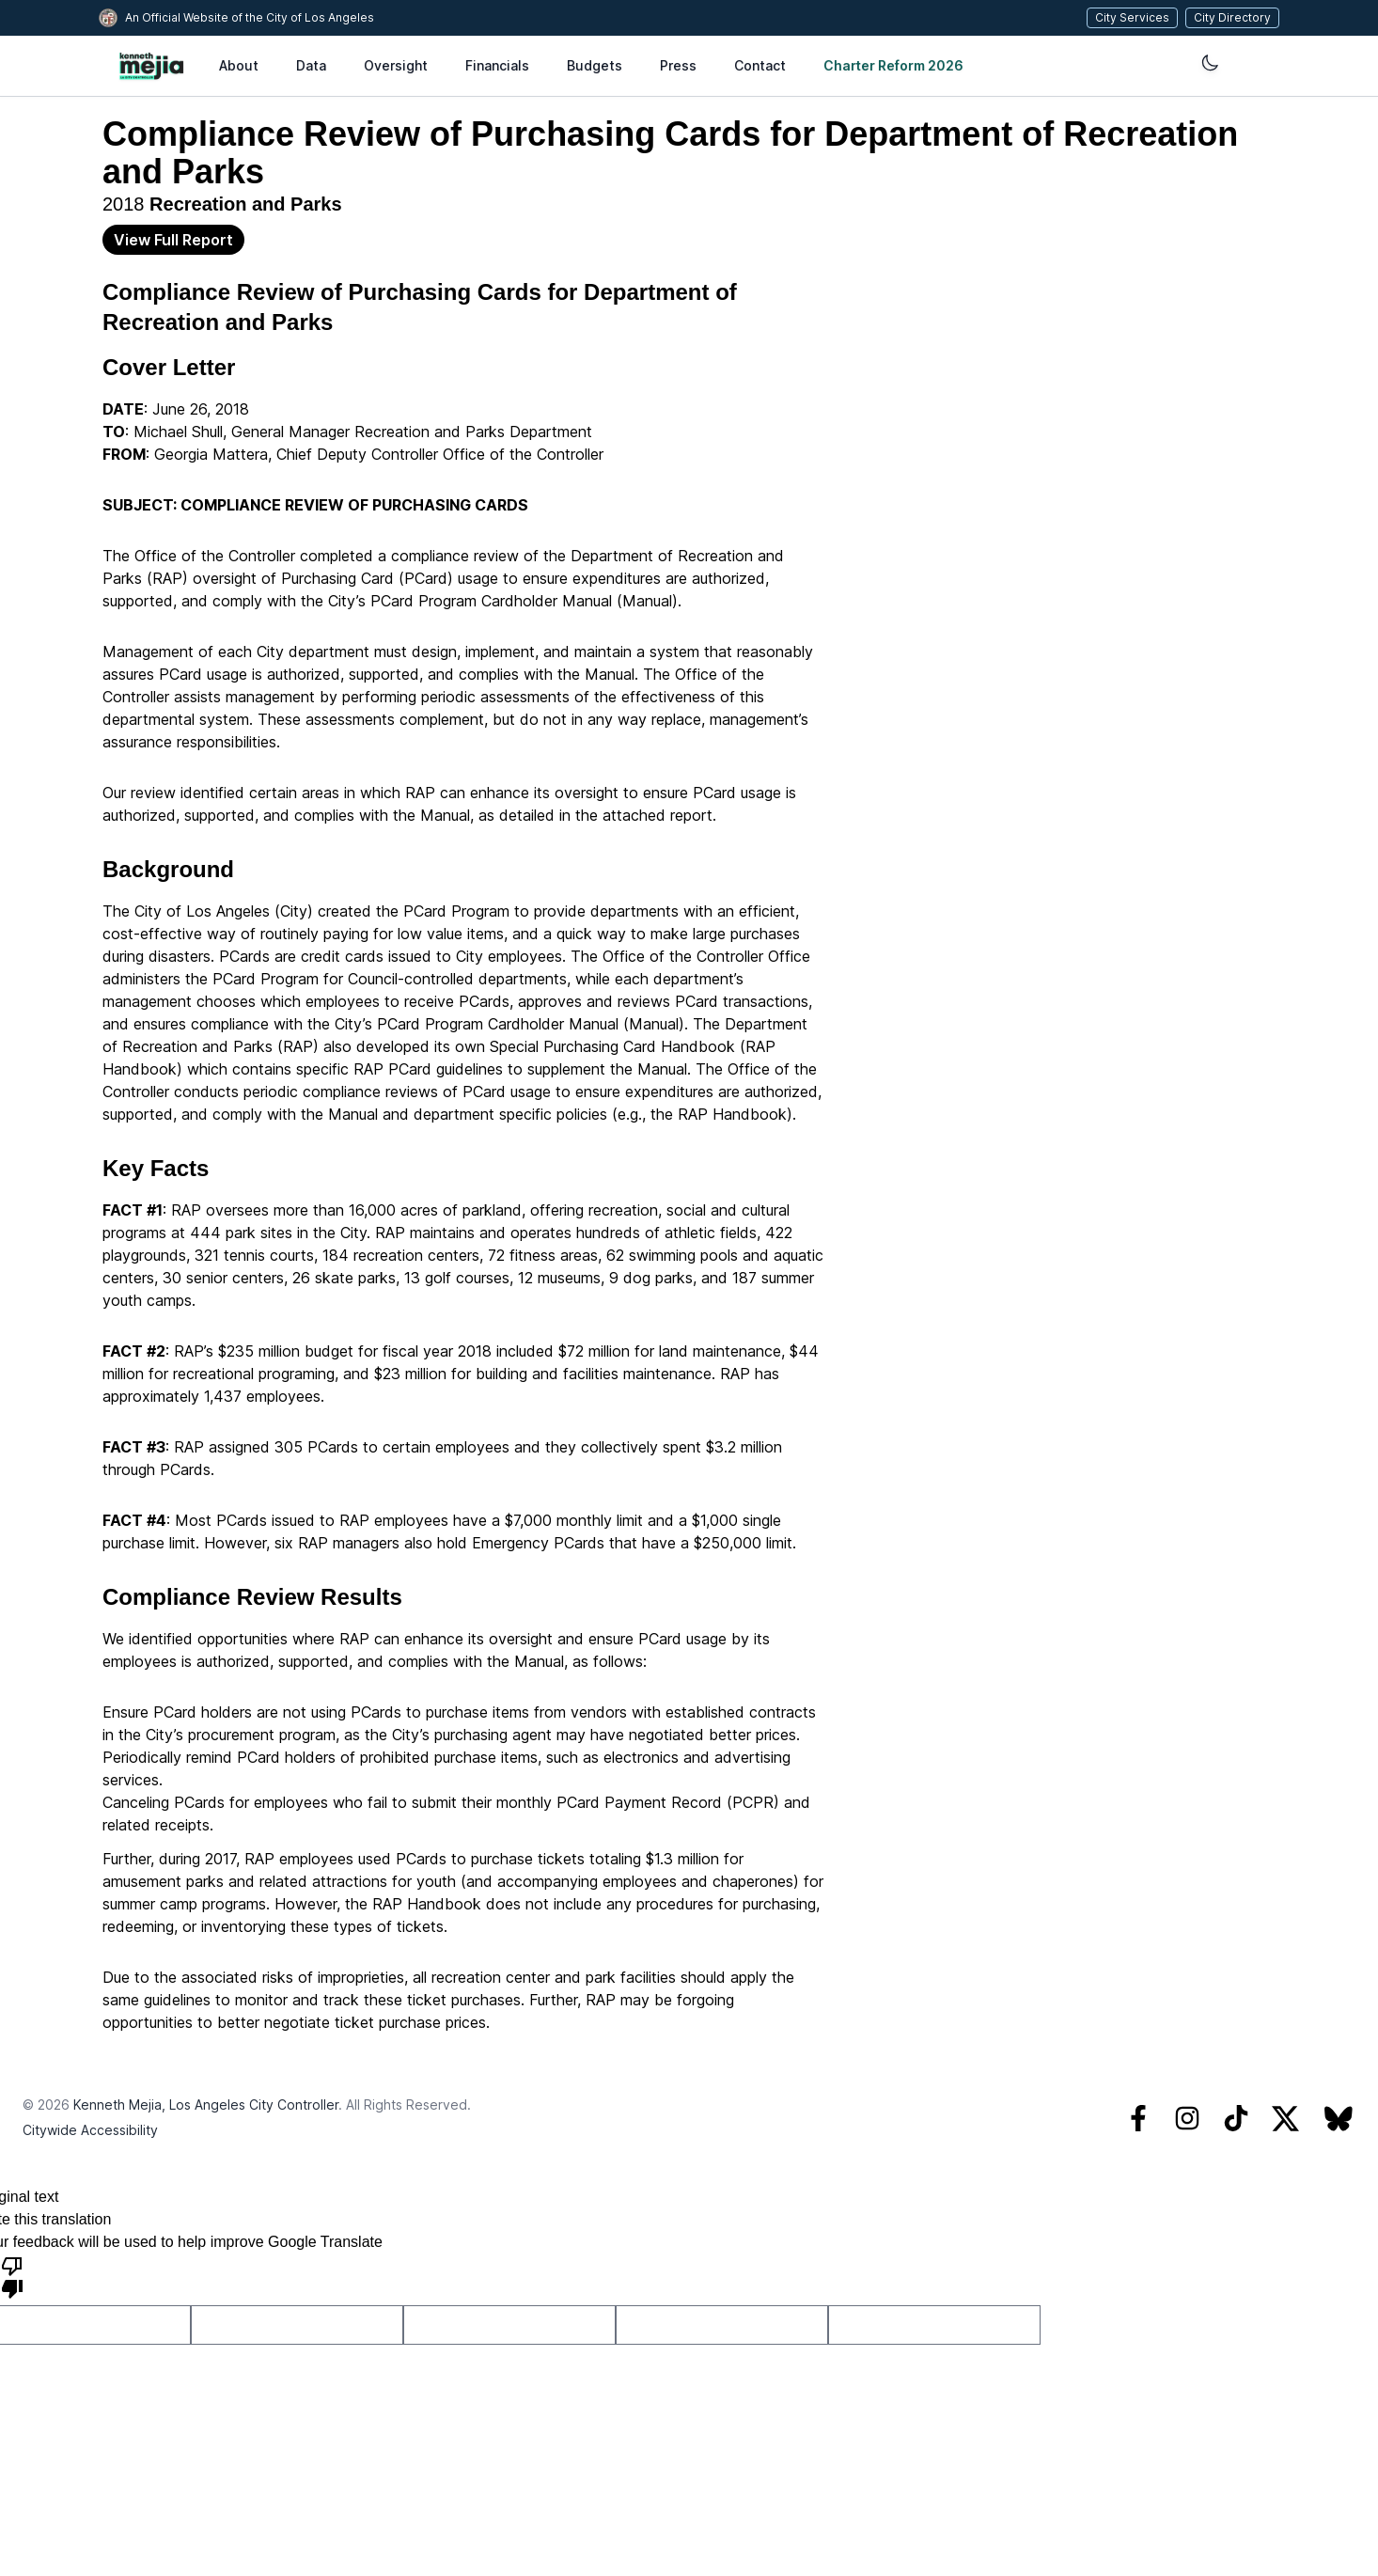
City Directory (1236, 16)
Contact (760, 65)
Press (678, 65)
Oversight (396, 65)
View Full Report (173, 239)
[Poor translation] (12, 2276)
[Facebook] (1138, 2118)
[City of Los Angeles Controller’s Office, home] (151, 66)
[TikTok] (1236, 2118)
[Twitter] (1285, 2118)
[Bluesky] (1338, 2118)
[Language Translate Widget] (1116, 66)
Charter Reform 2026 (879, 65)
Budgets (594, 65)
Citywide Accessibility (90, 2130)
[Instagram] (1187, 2118)
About (238, 65)
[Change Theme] (967, 63)
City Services (1136, 16)
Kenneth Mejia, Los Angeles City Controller (205, 2105)
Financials (497, 65)
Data (311, 65)
